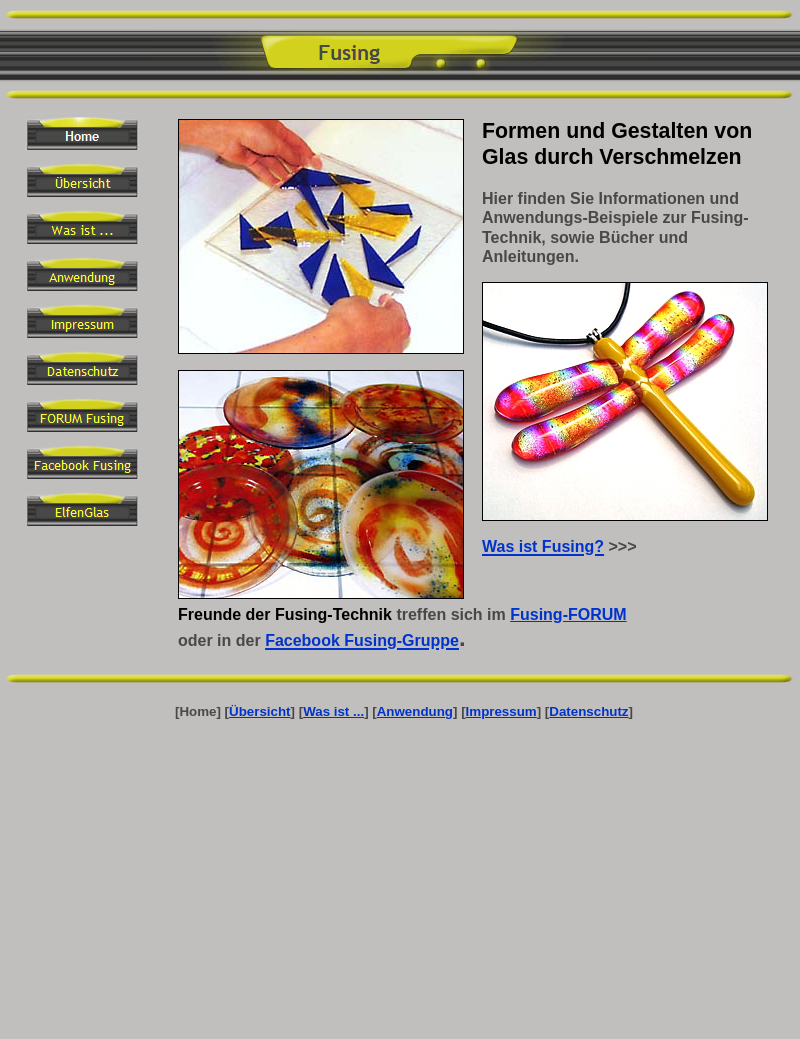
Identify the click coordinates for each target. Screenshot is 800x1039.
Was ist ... (333, 711)
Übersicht (259, 711)
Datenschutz (588, 711)
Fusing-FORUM (568, 614)
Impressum (501, 711)
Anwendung (415, 711)
